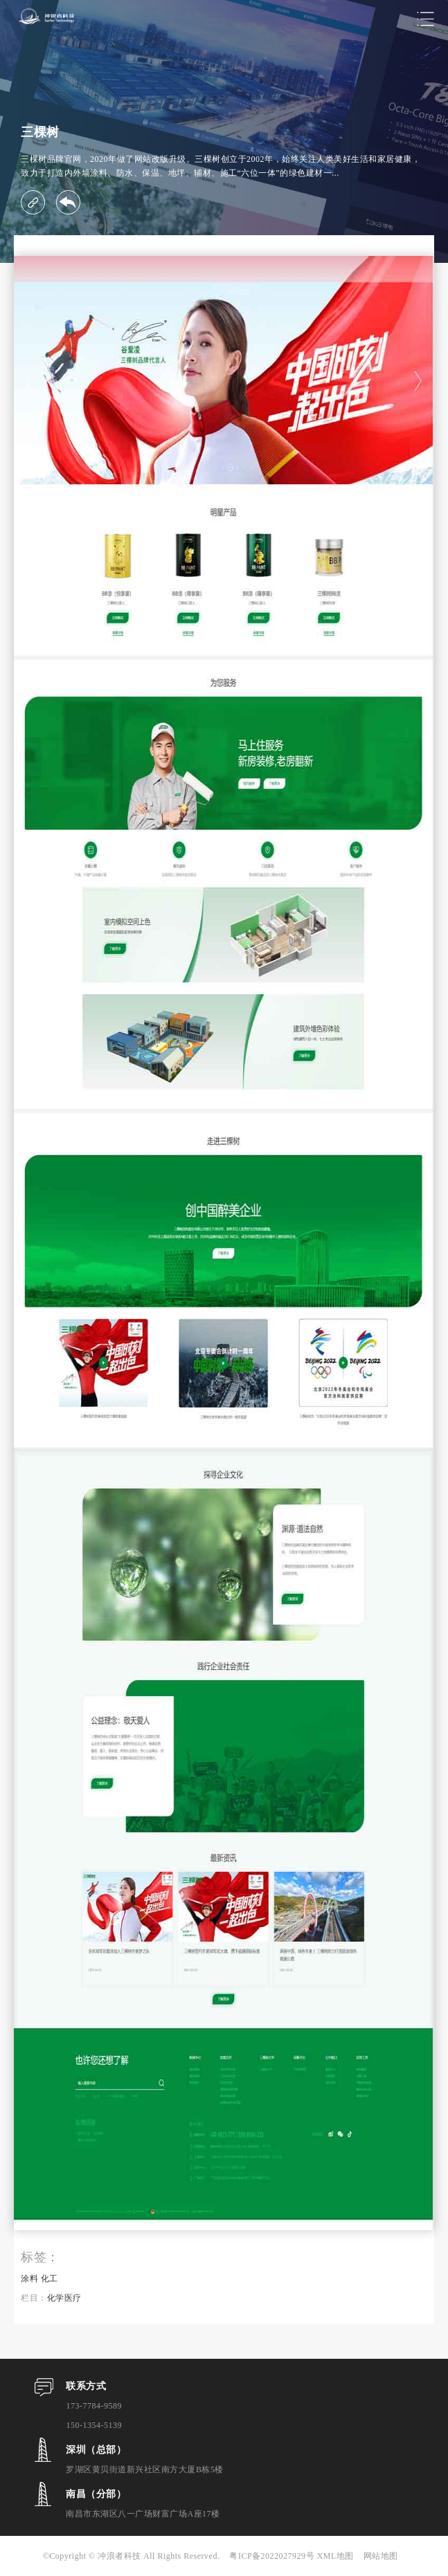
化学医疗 (64, 2298)
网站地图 (381, 2556)
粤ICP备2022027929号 (272, 2556)
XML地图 (335, 2556)
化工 (49, 2278)
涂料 (29, 2278)
